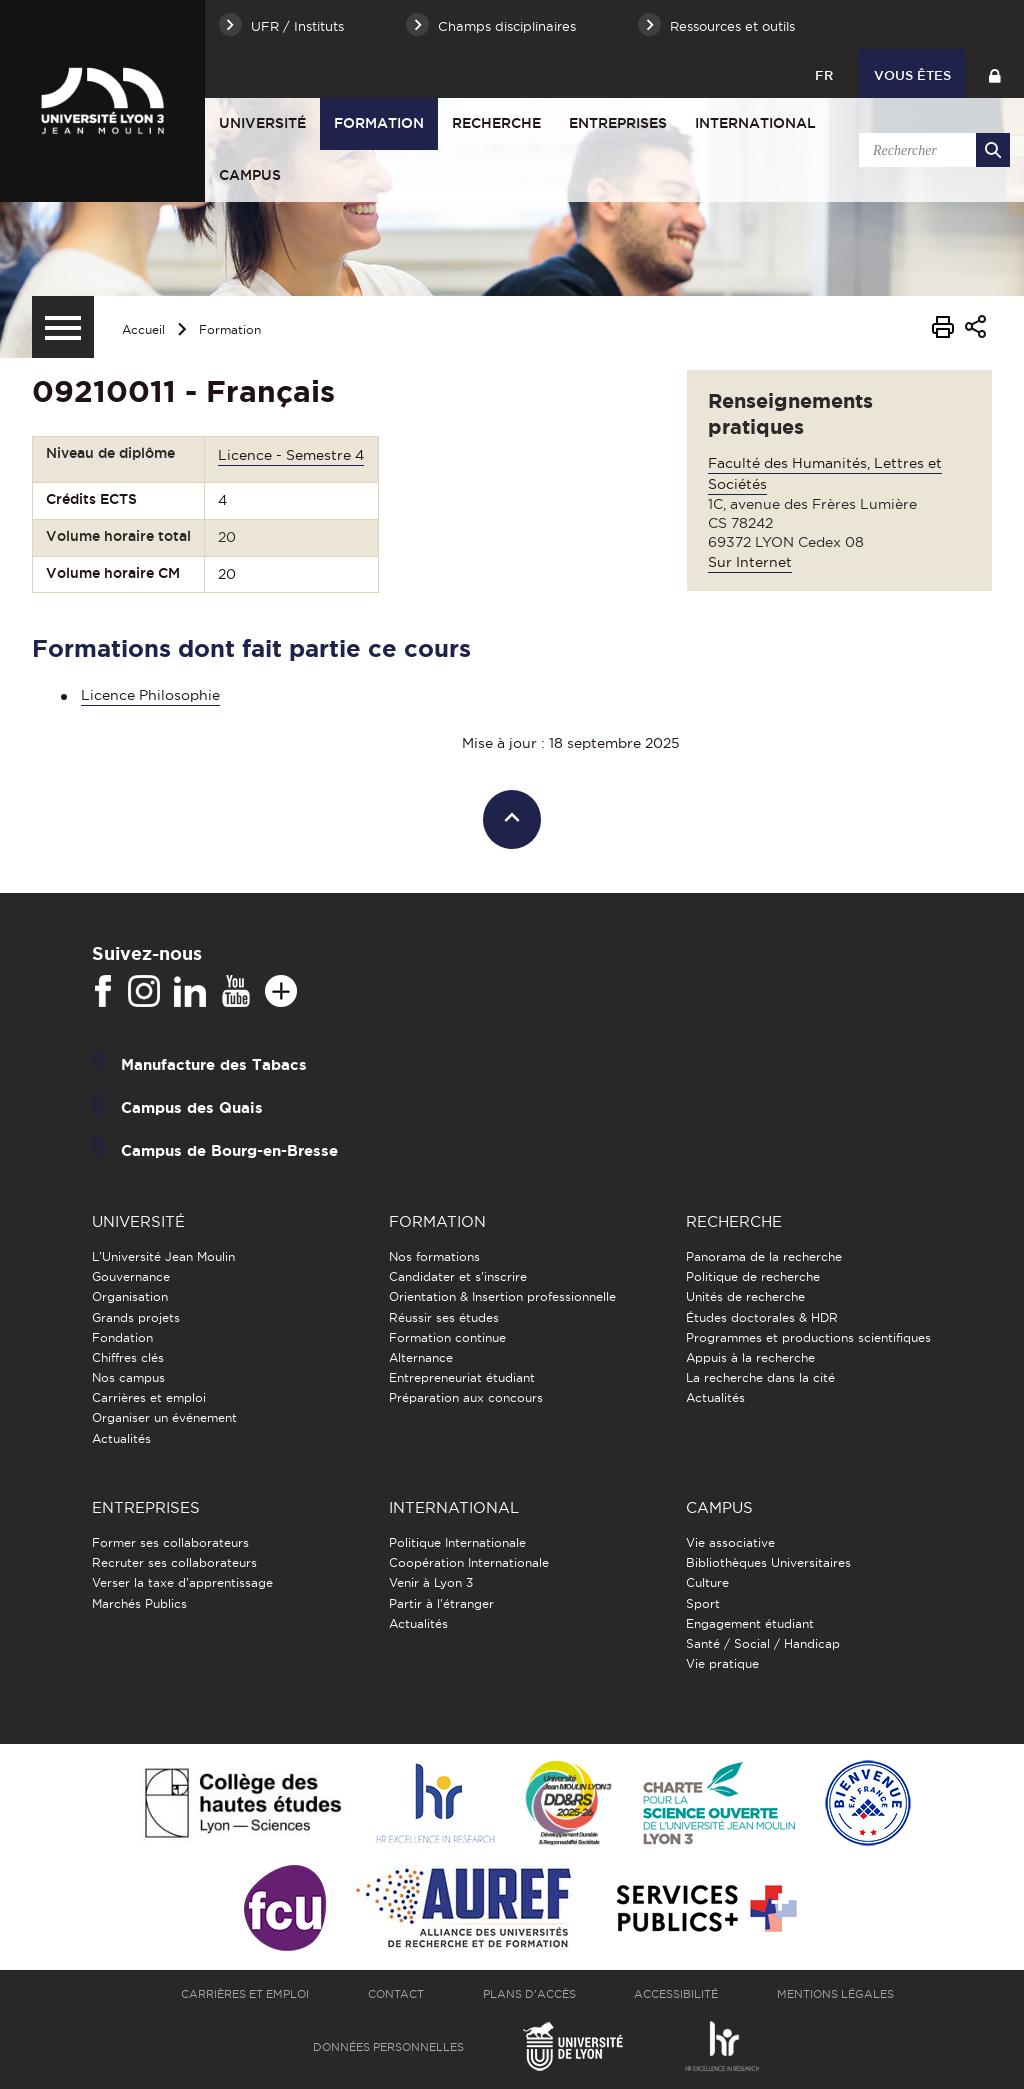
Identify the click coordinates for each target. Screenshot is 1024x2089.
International (755, 123)
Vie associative (730, 1542)
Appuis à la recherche (750, 1357)
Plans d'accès (529, 1994)
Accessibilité (676, 1994)
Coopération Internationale (469, 1562)
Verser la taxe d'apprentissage (182, 1582)
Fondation (122, 1337)
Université (262, 123)
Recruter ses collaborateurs (174, 1562)
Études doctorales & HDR (762, 1317)
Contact (396, 1994)
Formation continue (447, 1337)
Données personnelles (388, 2047)
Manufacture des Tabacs (214, 1064)
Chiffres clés (128, 1357)
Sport (703, 1603)
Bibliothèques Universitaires (768, 1562)
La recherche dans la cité (760, 1377)
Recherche (496, 123)
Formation (379, 123)
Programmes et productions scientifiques (808, 1337)
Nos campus (128, 1377)
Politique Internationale (457, 1542)
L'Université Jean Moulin (163, 1256)
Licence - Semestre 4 (291, 455)
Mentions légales (835, 1994)
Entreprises (618, 123)
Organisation (130, 1296)
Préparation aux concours (466, 1397)
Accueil (143, 329)
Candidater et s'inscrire (458, 1276)
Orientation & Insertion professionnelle (502, 1296)
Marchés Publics (139, 1603)
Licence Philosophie (150, 695)
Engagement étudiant (750, 1623)
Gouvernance (131, 1276)
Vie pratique (722, 1663)
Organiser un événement (164, 1417)
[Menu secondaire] (63, 327)
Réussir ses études (444, 1317)
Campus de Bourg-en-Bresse (229, 1150)
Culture (707, 1582)
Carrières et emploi (149, 1397)
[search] (931, 150)
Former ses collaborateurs (170, 1542)
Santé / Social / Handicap (763, 1643)
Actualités (121, 1438)
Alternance (421, 1357)
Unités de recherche (745, 1296)
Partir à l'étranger (441, 1603)
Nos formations (434, 1256)
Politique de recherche (753, 1276)
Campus (250, 175)
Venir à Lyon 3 (431, 1582)
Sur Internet (750, 562)
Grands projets (136, 1317)
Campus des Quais (192, 1107)
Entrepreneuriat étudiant (462, 1377)
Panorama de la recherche (764, 1256)
